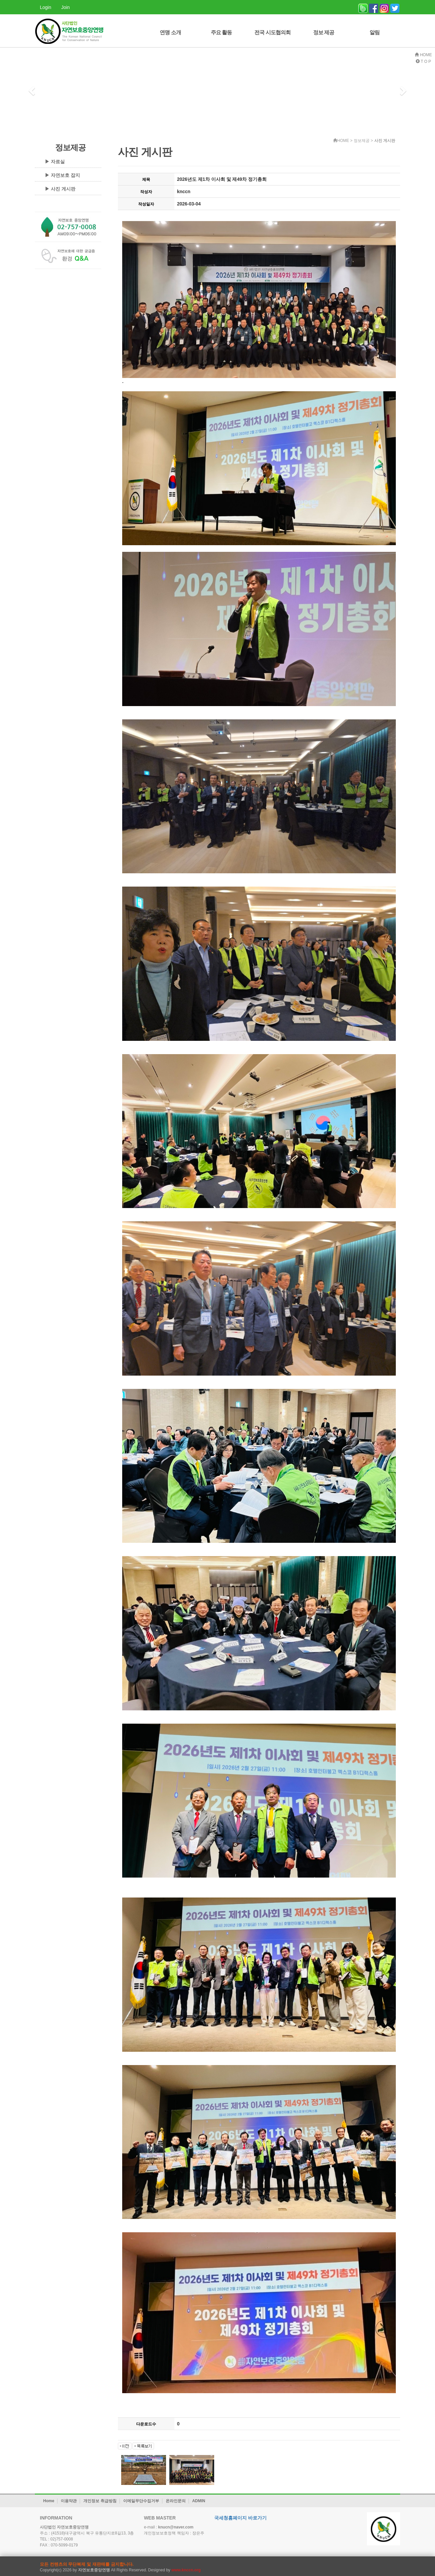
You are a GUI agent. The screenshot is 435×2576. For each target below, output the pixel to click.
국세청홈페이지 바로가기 (240, 2517)
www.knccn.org (186, 2570)
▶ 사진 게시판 (60, 188)
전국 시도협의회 (272, 32)
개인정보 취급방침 (99, 2501)
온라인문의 (176, 2501)
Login (45, 7)
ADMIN (198, 2501)
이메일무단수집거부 (141, 2501)
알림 (375, 32)
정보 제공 (323, 32)
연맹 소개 (170, 32)
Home (48, 2501)
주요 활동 (221, 32)
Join (65, 7)
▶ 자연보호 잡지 (62, 175)
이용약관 (69, 2501)
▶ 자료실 (55, 161)
